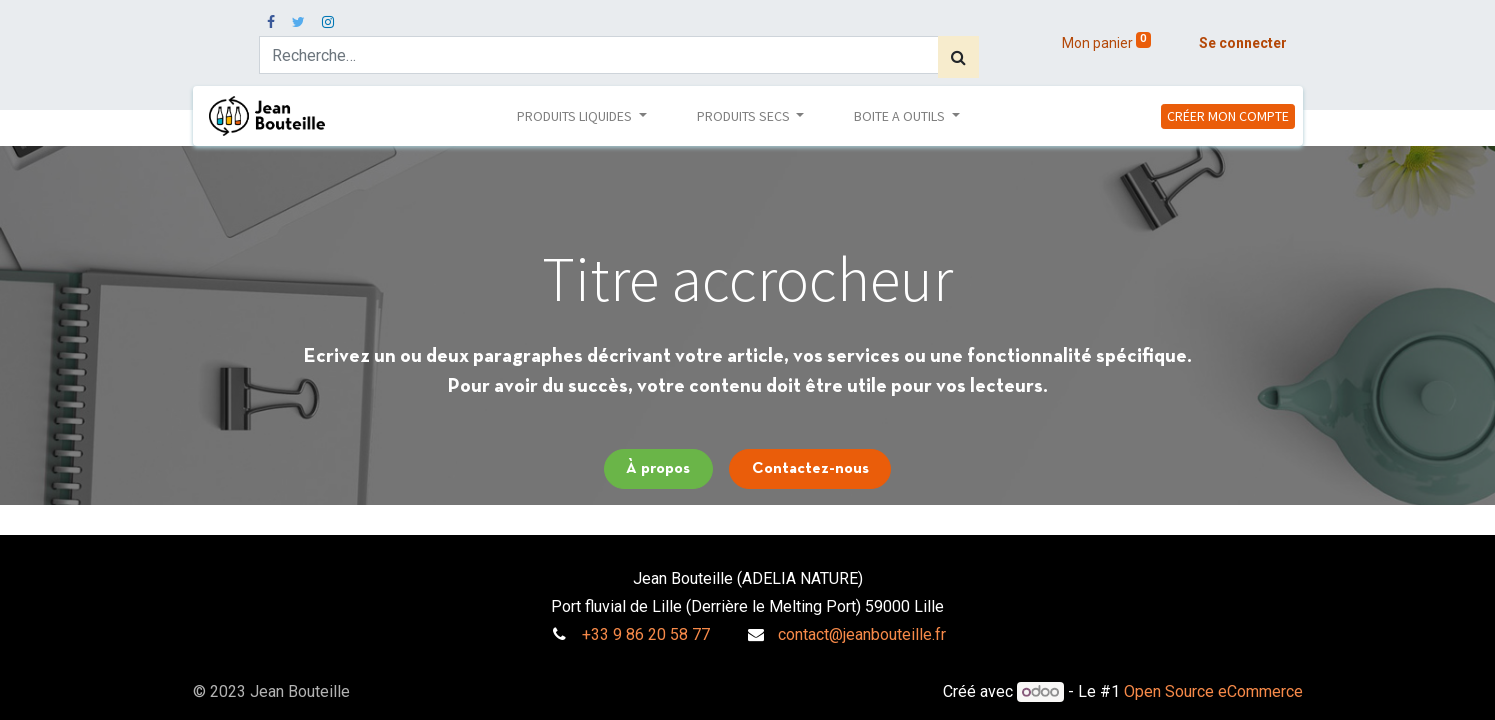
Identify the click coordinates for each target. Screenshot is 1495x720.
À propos (658, 469)
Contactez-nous (810, 469)
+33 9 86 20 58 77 (646, 634)
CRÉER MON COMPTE (1228, 116)
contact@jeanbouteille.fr (862, 634)
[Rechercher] (958, 57)
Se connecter (1243, 43)
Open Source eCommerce (1213, 691)
